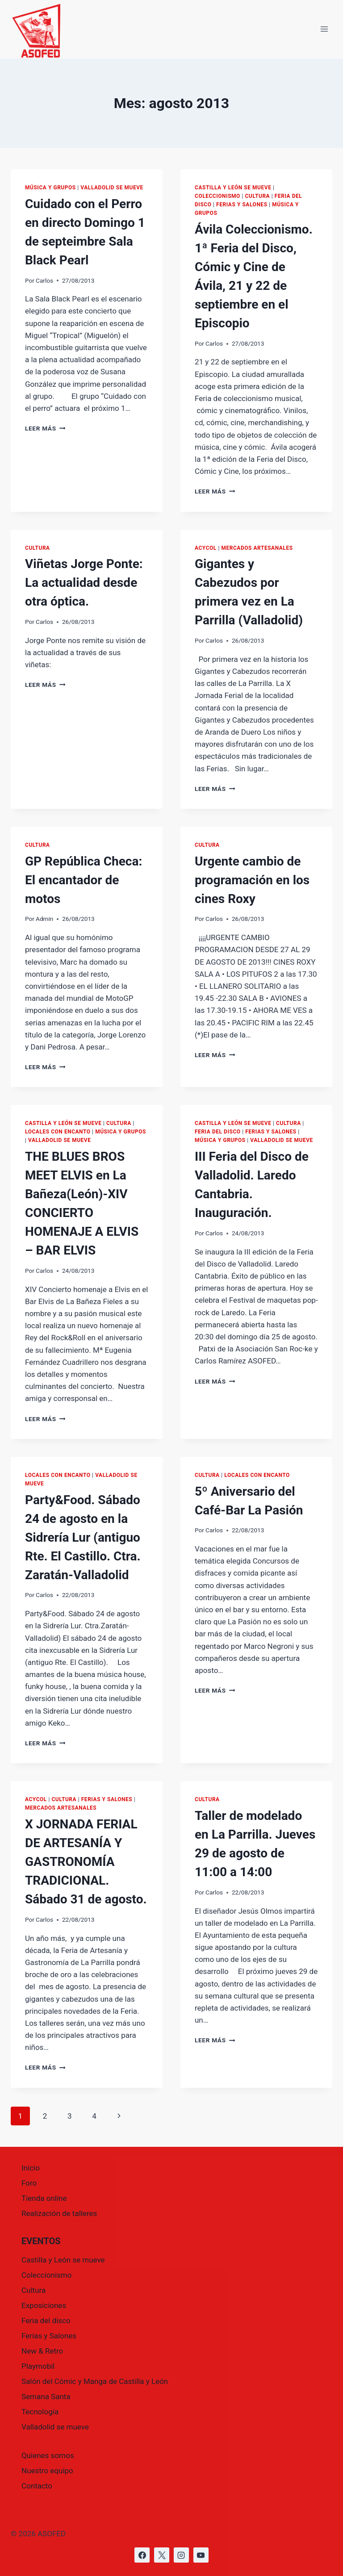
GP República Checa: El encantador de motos (83, 880)
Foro (29, 2183)
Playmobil (37, 2366)
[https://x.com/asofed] (161, 2555)
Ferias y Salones (241, 204)
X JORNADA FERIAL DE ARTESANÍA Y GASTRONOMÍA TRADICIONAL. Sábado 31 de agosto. (86, 1862)
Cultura (257, 196)
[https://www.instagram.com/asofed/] (181, 2555)
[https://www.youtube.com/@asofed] (201, 2555)
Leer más (45, 428)
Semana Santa (46, 2396)
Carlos (44, 280)
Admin (44, 918)
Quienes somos (47, 2455)
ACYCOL (206, 548)
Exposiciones (43, 2305)
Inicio (30, 2167)
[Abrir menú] (324, 29)
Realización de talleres (59, 2213)
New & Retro (42, 2350)
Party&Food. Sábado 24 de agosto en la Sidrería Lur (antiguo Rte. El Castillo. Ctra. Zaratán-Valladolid (83, 1537)
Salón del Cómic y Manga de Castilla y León (94, 2381)
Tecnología (40, 2411)
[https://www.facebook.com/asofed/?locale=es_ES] (142, 2555)
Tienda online (44, 2198)
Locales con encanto (58, 1132)
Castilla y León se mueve (233, 187)
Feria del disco (218, 1132)
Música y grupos (50, 187)
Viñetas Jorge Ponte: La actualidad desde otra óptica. (84, 582)
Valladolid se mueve (111, 187)
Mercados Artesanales (257, 548)
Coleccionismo (217, 196)
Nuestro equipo (47, 2470)
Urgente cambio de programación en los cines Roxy (252, 880)
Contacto (36, 2485)
